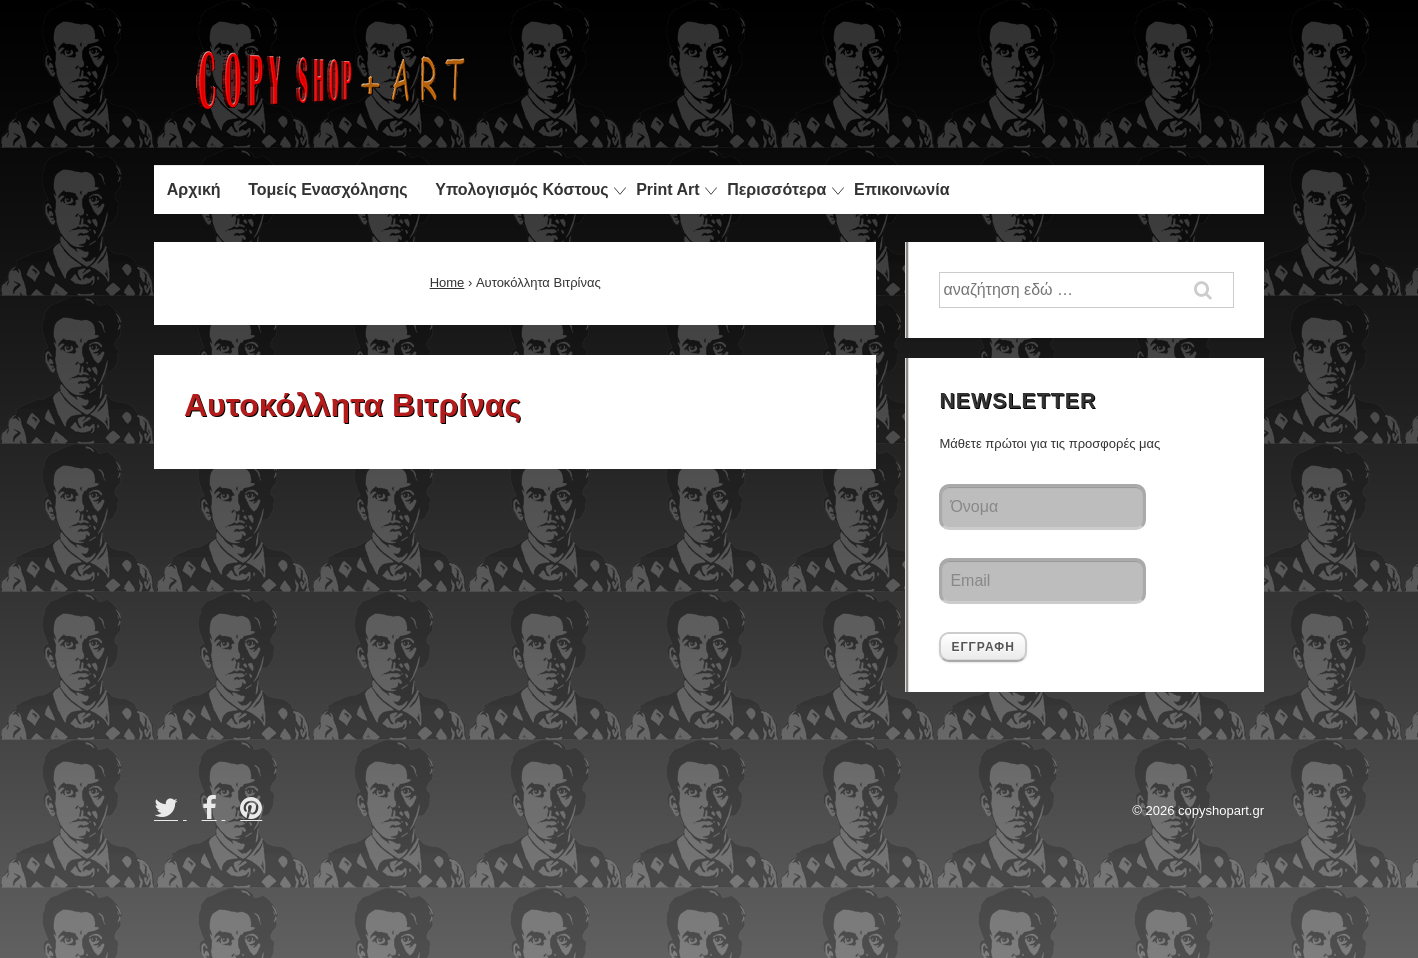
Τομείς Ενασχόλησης (327, 189)
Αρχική (194, 189)
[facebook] (214, 814)
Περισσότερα (776, 189)
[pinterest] (253, 814)
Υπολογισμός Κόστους (521, 189)
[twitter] (170, 814)
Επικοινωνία (902, 189)
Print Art (667, 189)
